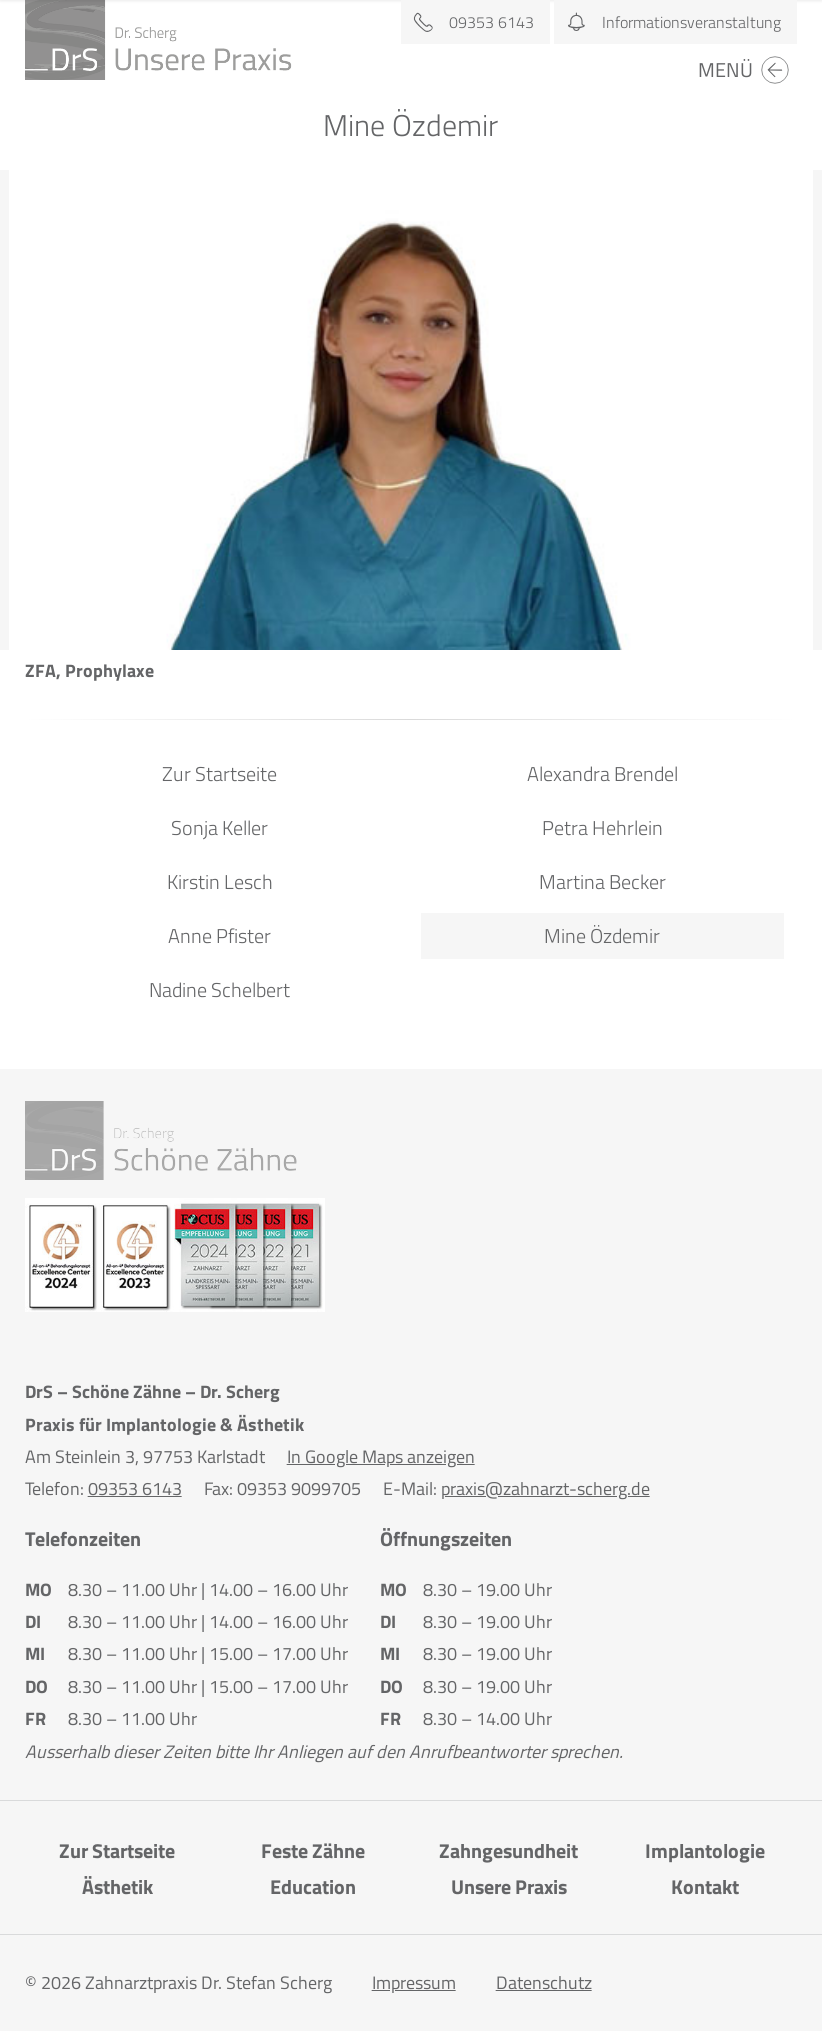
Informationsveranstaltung (667, 22)
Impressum (414, 1982)
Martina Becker (602, 881)
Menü (745, 70)
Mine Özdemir (602, 935)
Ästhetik (117, 1886)
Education (313, 1886)
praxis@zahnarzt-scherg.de (545, 1488)
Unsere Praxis (509, 1886)
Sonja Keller (219, 827)
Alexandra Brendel (602, 773)
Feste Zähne (313, 1850)
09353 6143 (467, 22)
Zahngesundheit (508, 1850)
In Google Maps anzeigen (381, 1456)
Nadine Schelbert (219, 989)
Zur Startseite (219, 773)
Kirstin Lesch (220, 881)
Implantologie (705, 1850)
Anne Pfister (219, 935)
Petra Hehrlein (602, 827)
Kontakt (705, 1886)
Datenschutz (544, 1982)
